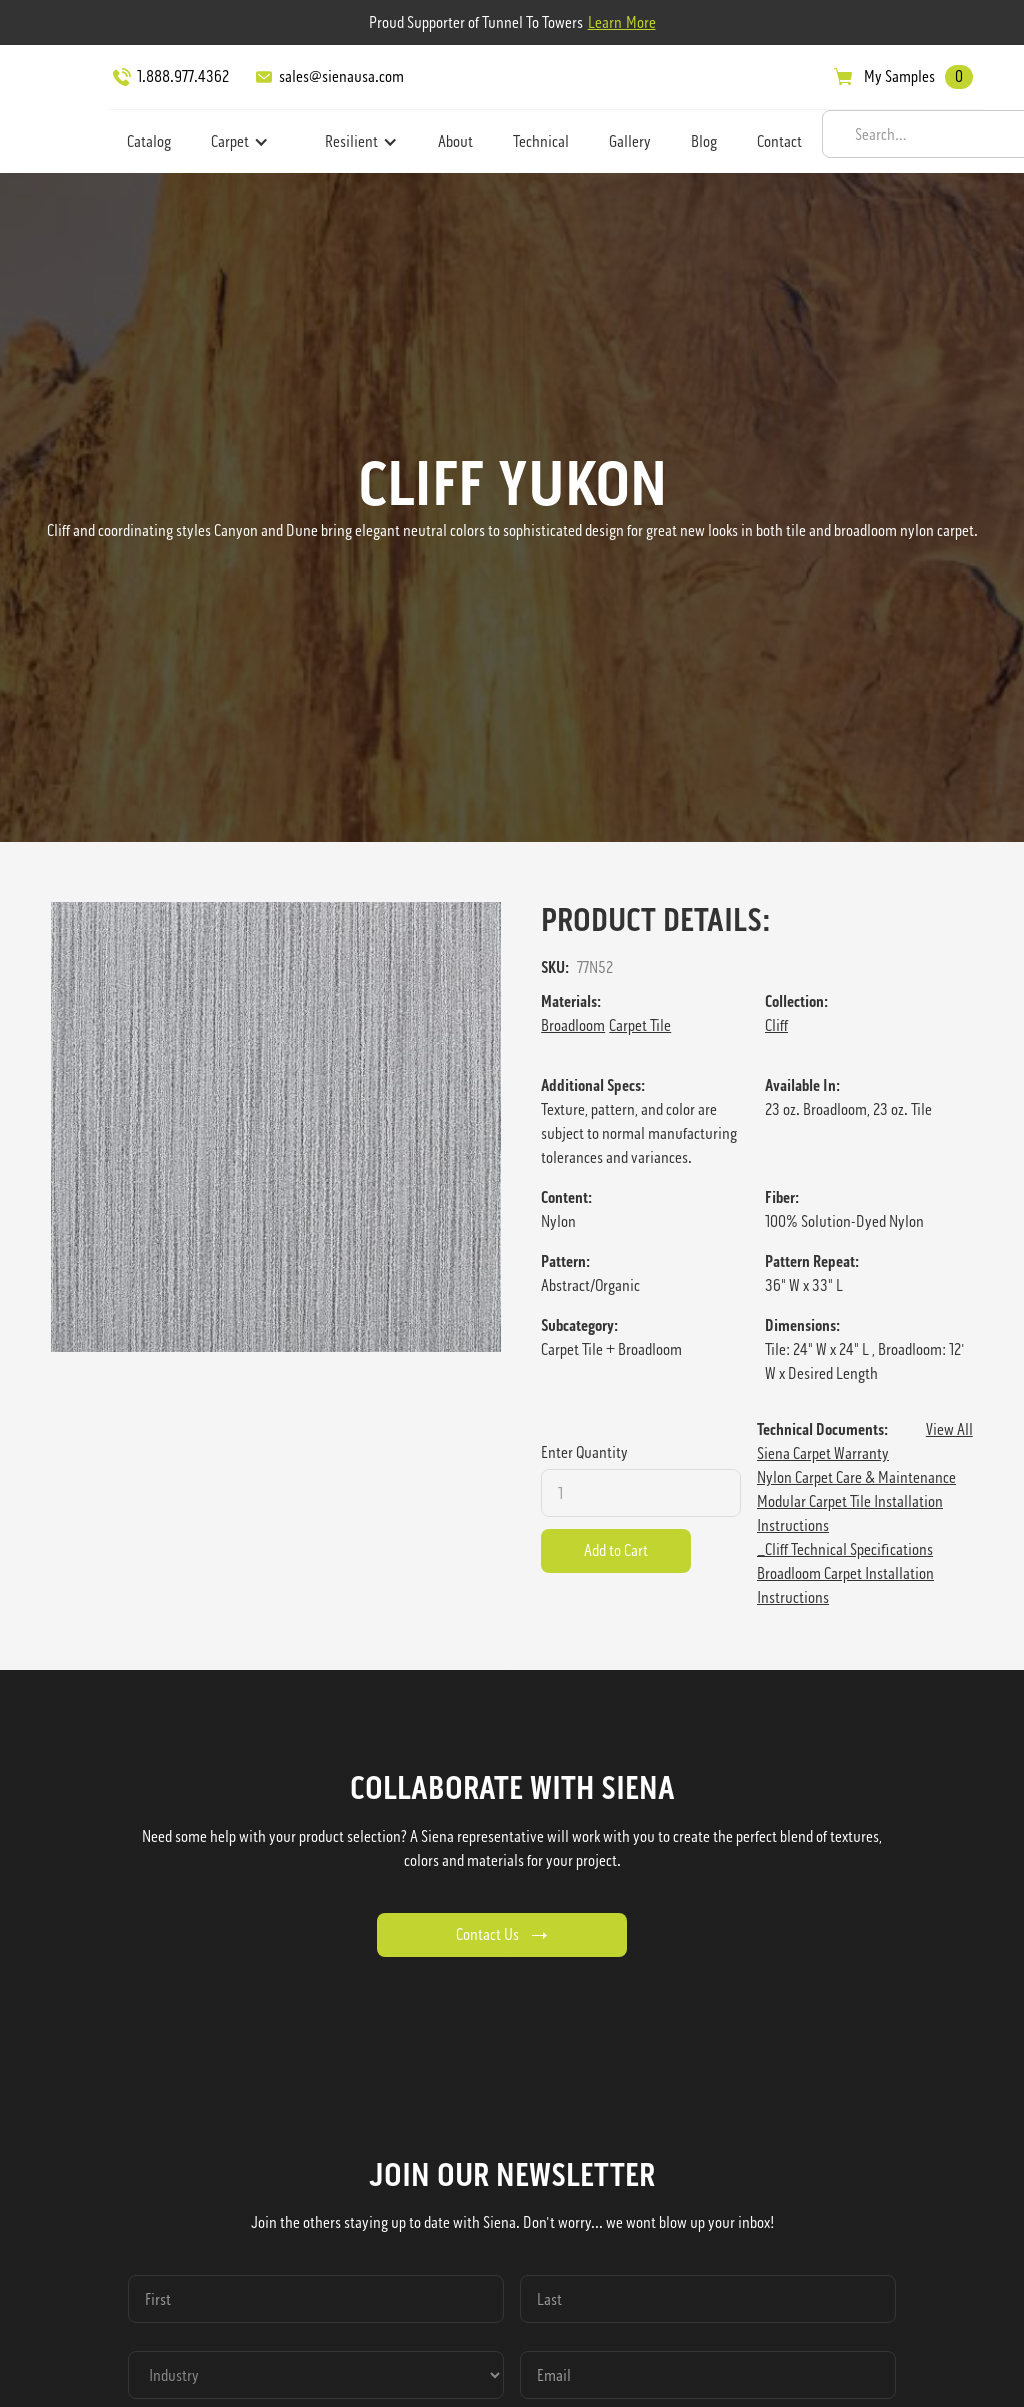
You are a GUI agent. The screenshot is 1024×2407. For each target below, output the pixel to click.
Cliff (776, 1025)
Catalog (149, 141)
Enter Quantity (584, 1452)
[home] (56, 105)
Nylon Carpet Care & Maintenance (856, 1477)
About (455, 141)
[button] (240, 142)
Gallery (630, 141)
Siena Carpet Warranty (823, 1453)
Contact (779, 141)
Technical (541, 141)
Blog (704, 141)
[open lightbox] (276, 1127)
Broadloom (573, 1025)
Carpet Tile (640, 1025)
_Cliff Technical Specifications (845, 1549)
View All (949, 1429)
